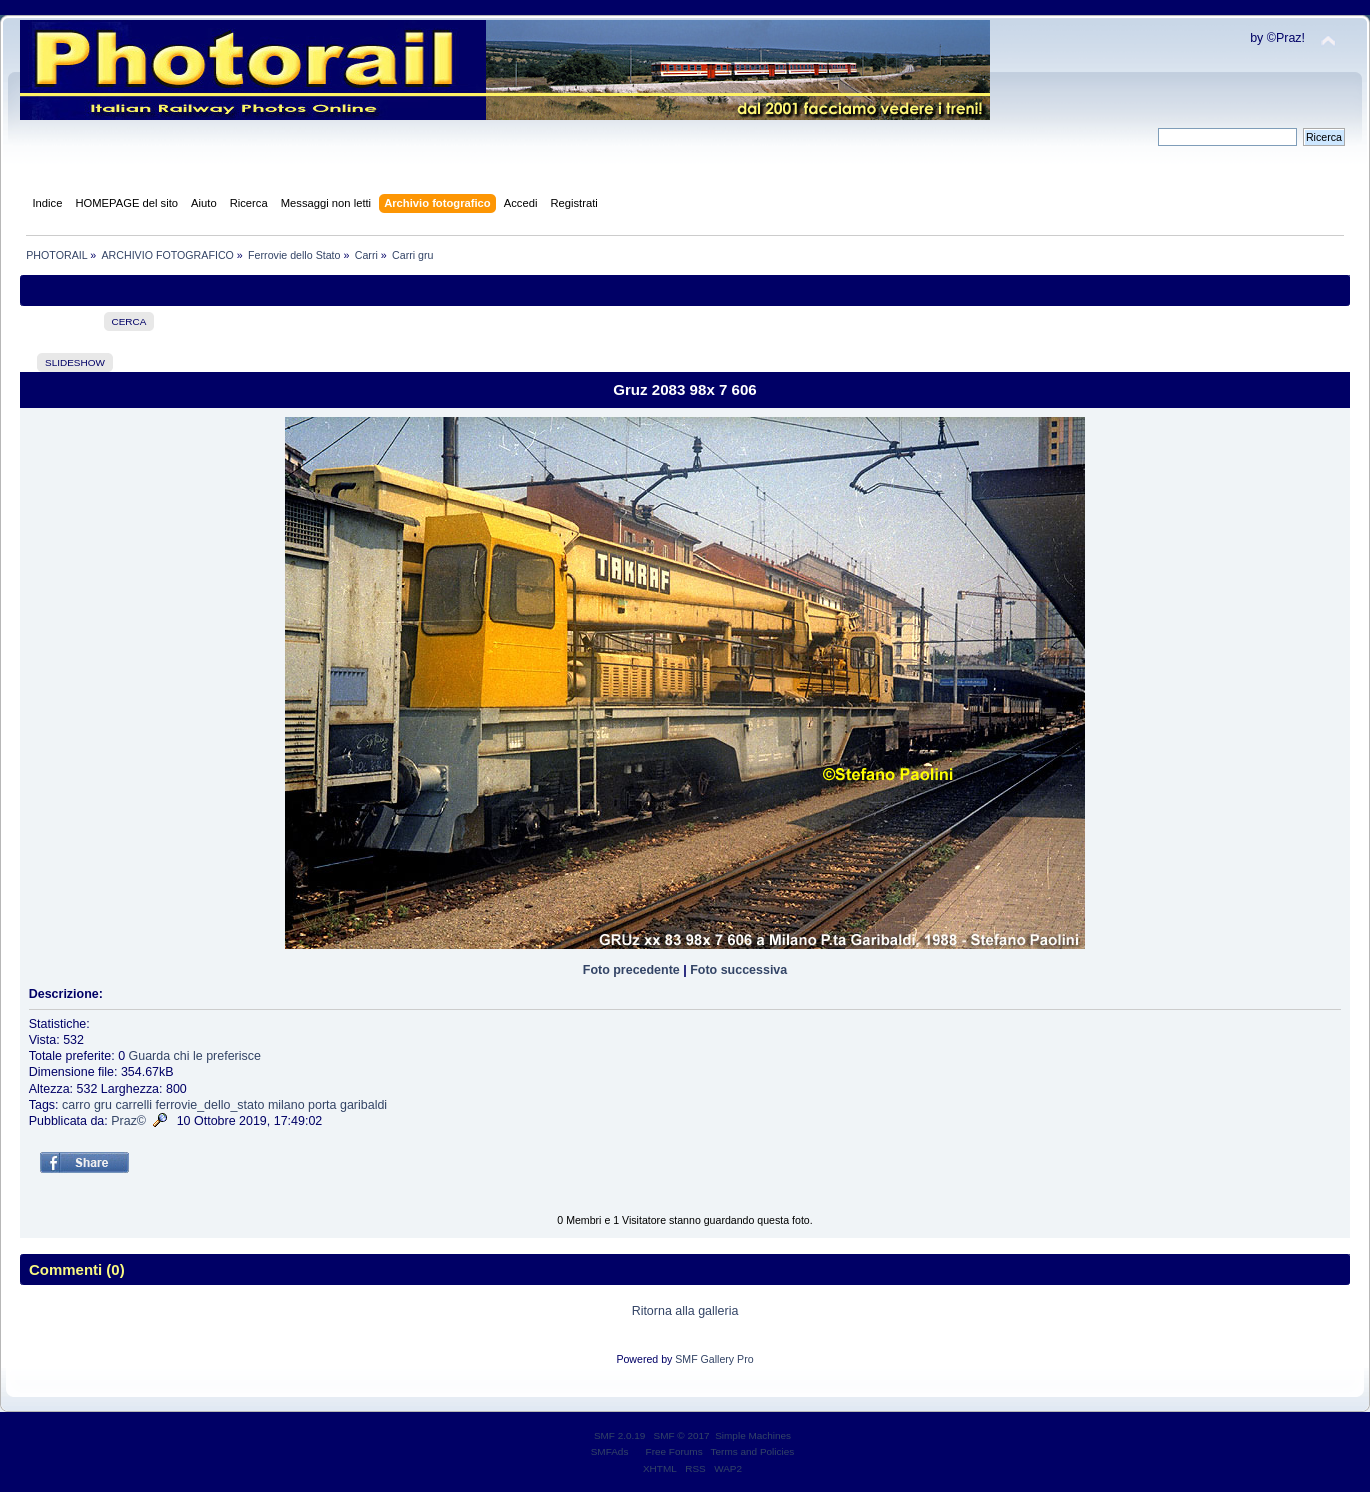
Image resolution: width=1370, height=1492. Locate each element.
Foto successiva (738, 970)
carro (76, 1105)
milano (286, 1105)
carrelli (133, 1105)
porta (322, 1105)
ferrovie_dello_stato (210, 1105)
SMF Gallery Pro (714, 1359)
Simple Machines (753, 1435)
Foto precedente (631, 970)
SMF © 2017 (682, 1435)
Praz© (128, 1121)
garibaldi (363, 1105)
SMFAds (610, 1451)
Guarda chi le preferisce (195, 1056)
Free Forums (674, 1451)
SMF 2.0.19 (620, 1435)
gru (103, 1105)
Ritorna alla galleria (685, 1311)
